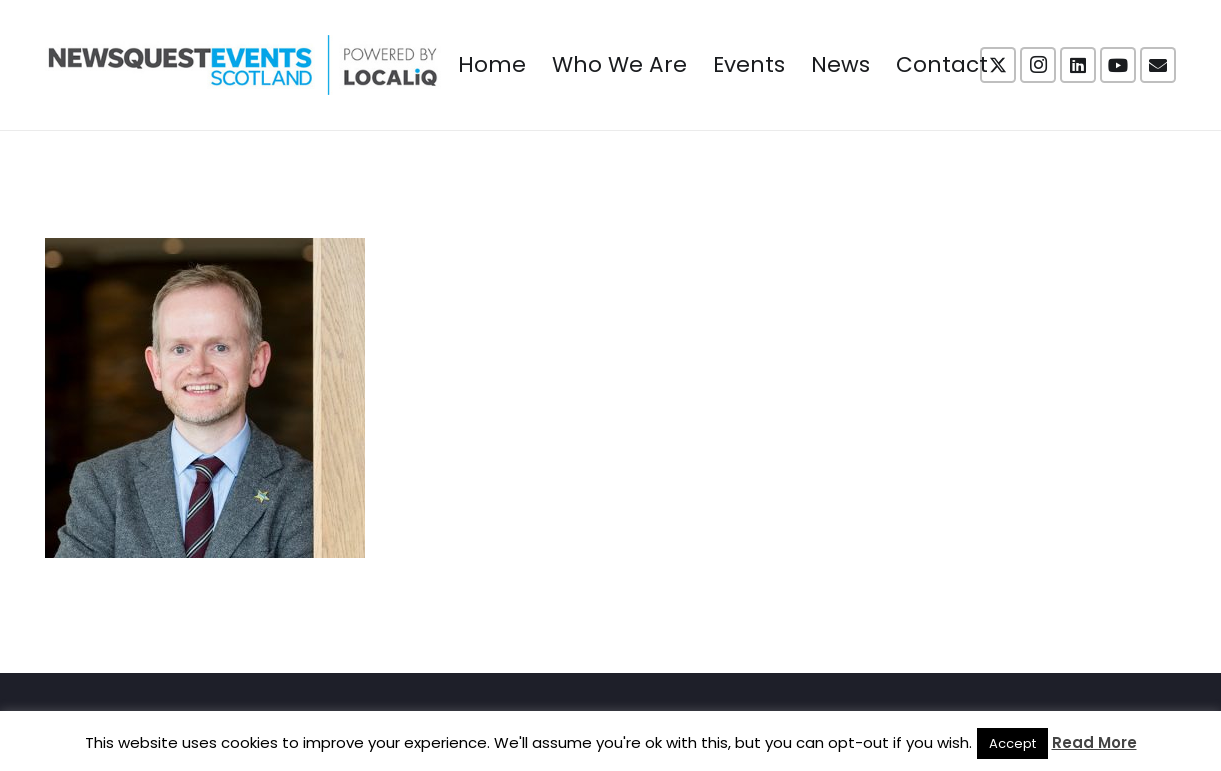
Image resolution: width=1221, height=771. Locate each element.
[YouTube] (1118, 65)
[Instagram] (1038, 65)
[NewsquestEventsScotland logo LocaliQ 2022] (243, 65)
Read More (1094, 742)
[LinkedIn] (1078, 65)
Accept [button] (1012, 743)
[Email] (1158, 65)
